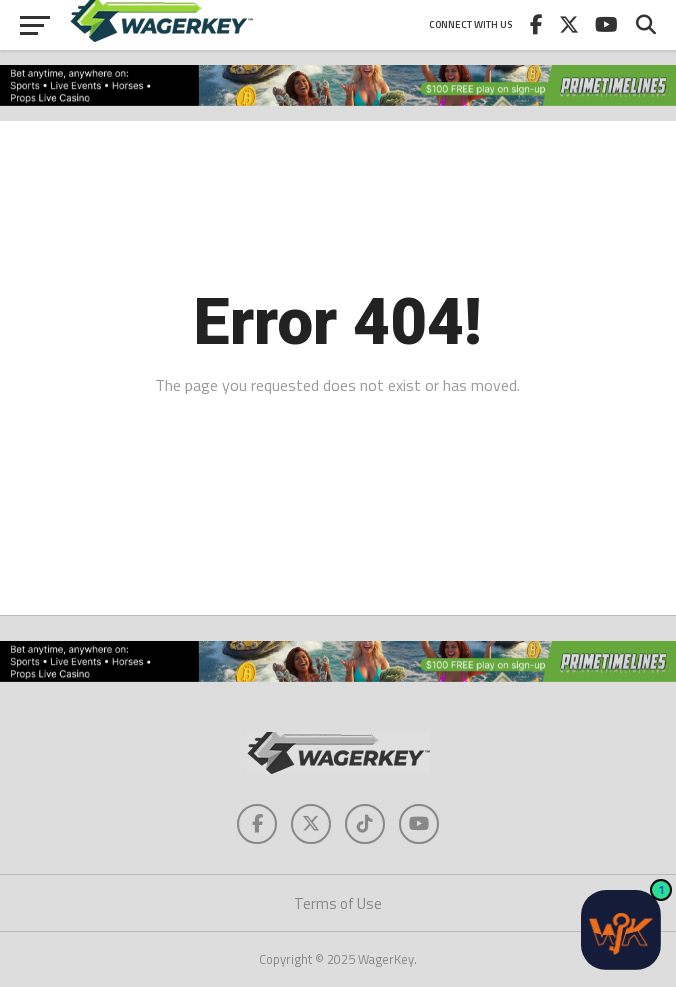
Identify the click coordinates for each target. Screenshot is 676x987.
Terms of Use (338, 903)
